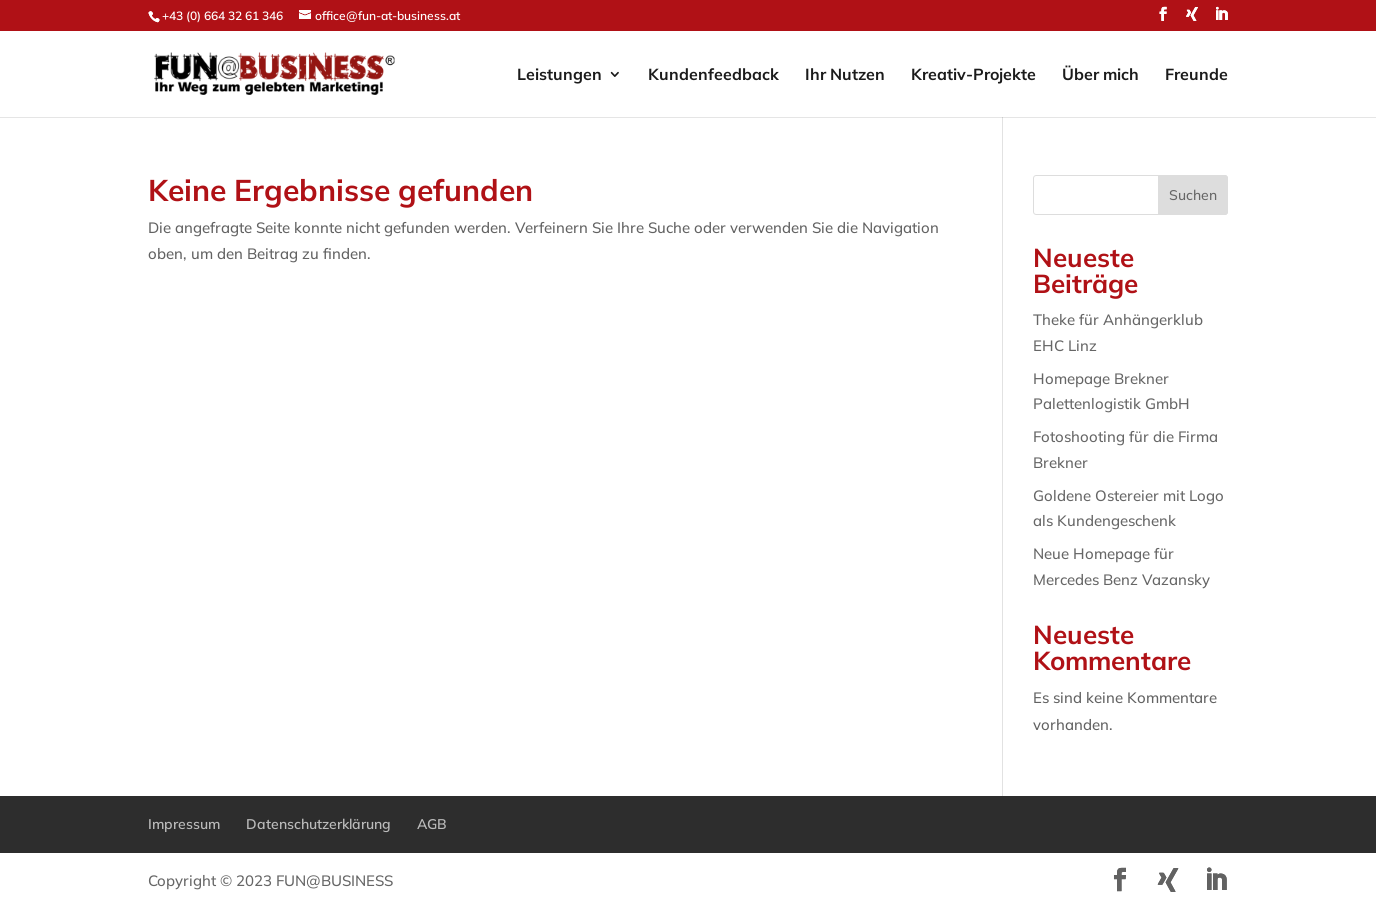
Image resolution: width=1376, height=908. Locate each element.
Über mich (1100, 75)
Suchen (1193, 195)
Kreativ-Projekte (973, 75)
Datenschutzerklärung (318, 824)
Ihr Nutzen (845, 75)
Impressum (184, 824)
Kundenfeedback (713, 75)
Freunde (1196, 75)
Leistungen (559, 75)
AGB (432, 824)
